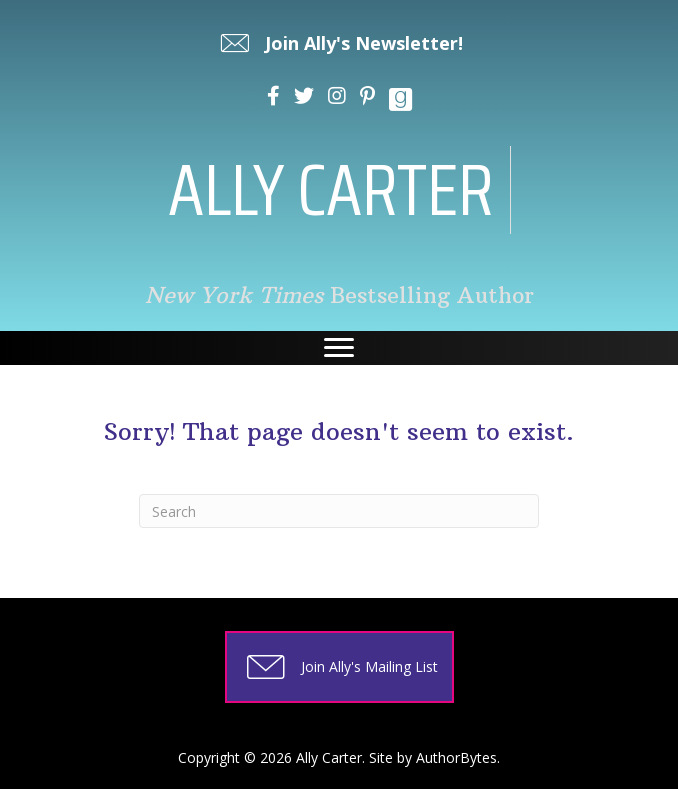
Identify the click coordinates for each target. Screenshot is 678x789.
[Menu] (339, 348)
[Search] (339, 511)
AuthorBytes (456, 757)
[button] (339, 43)
